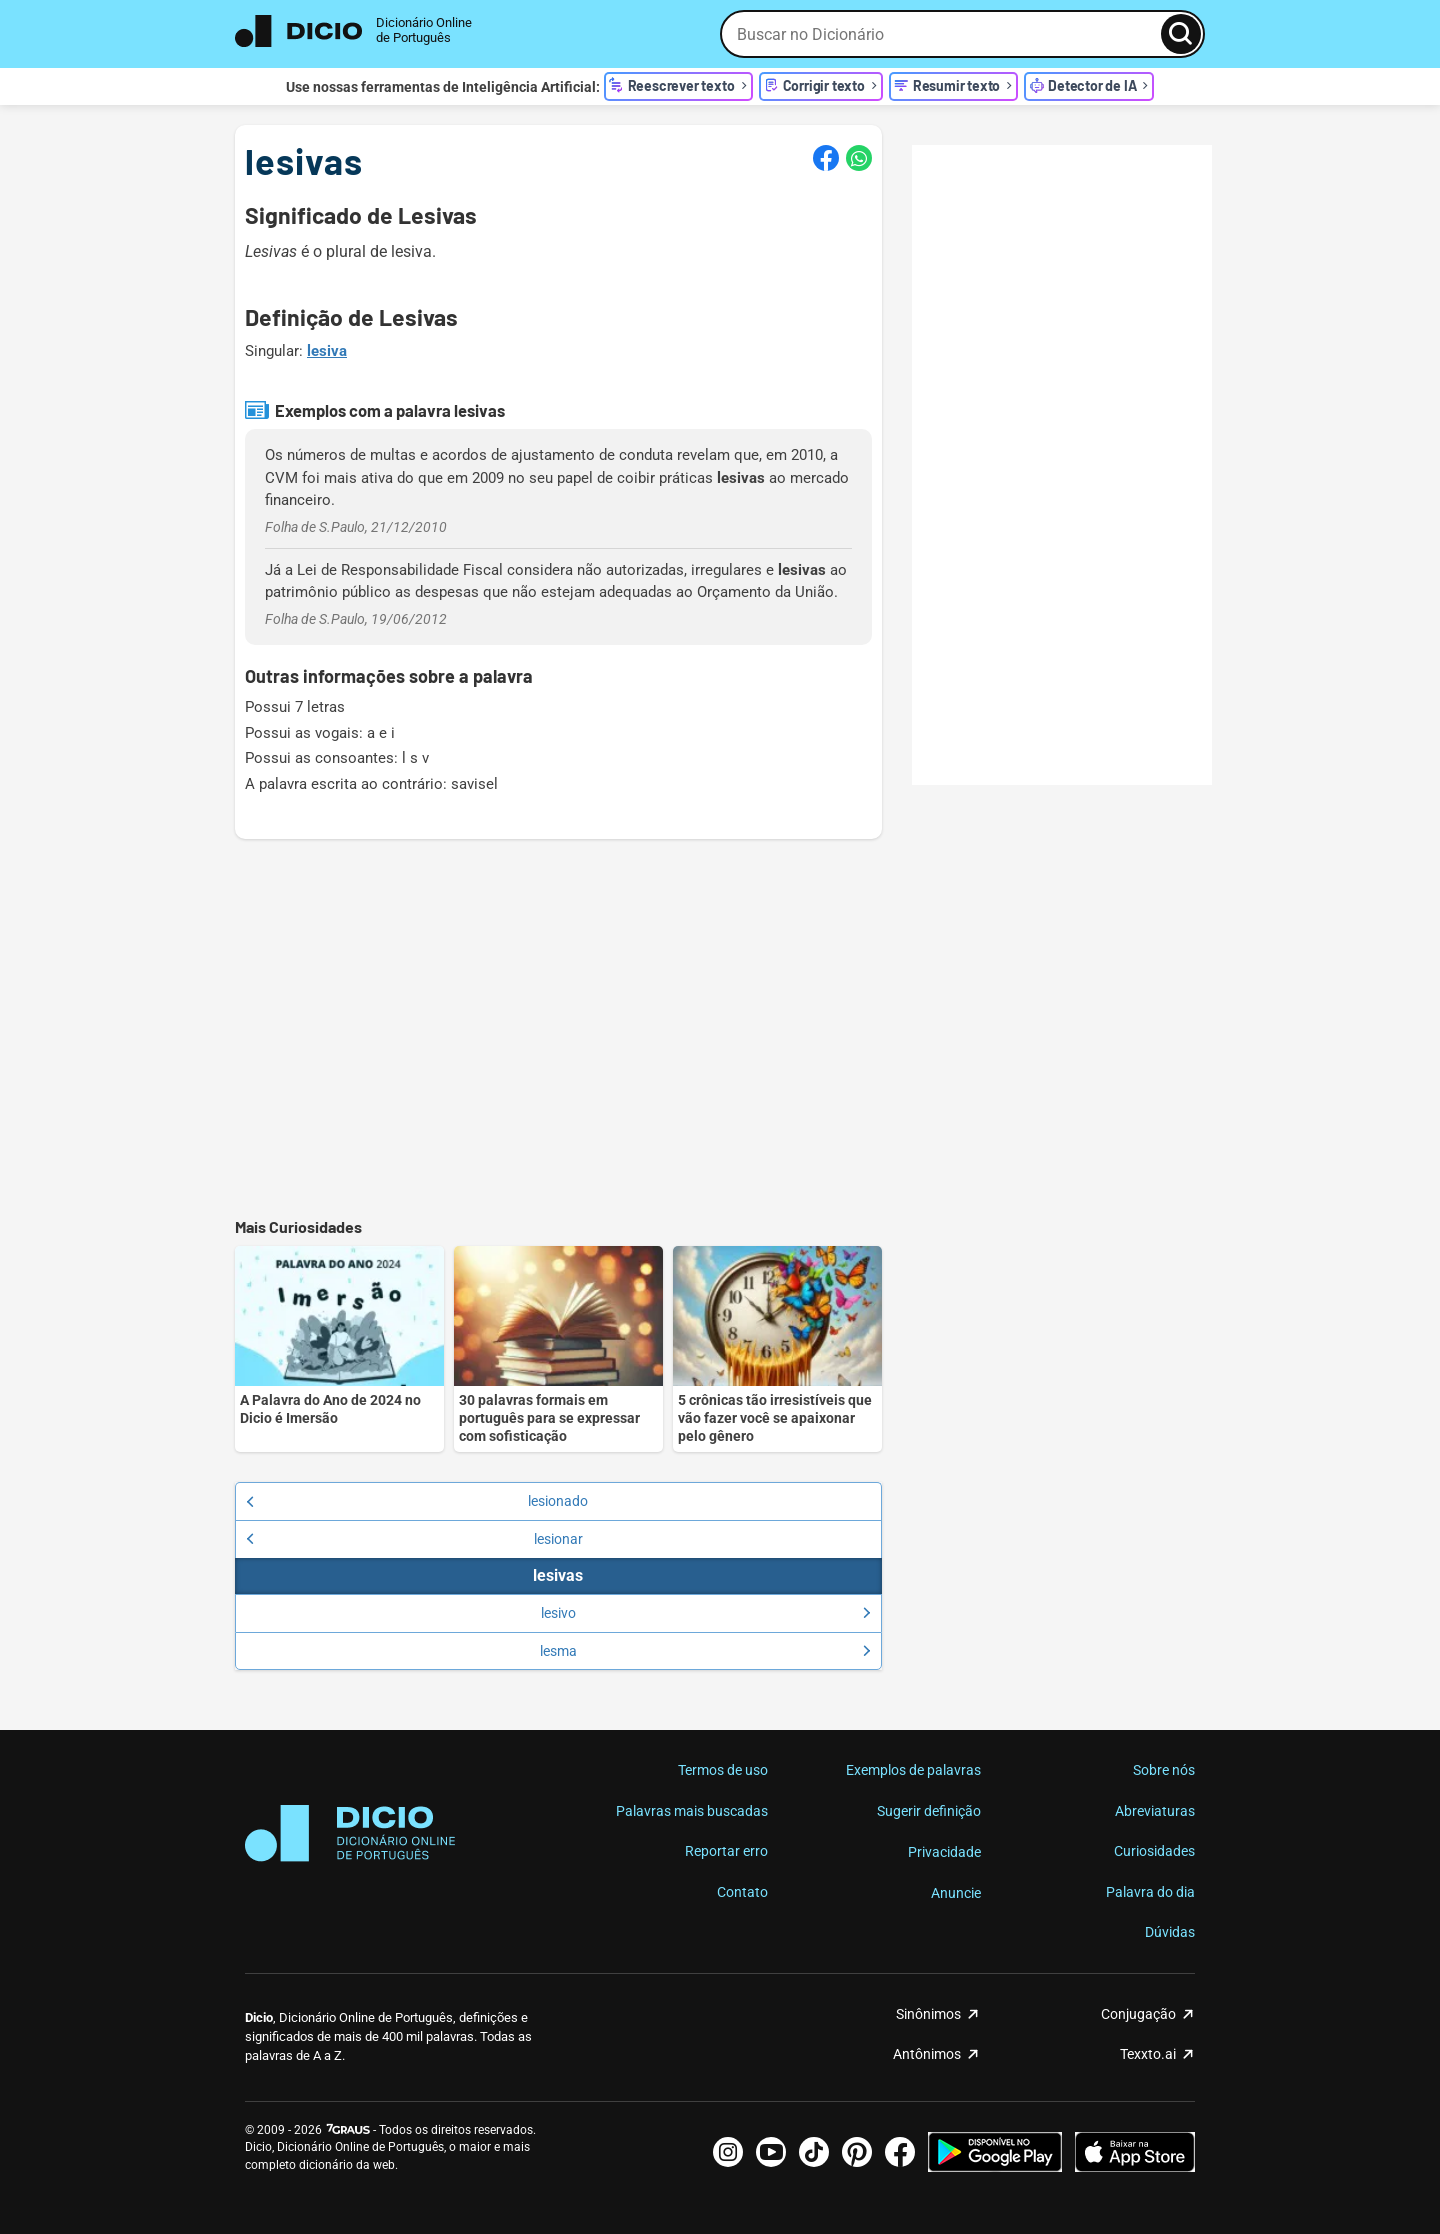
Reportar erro (726, 1851)
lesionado (417, 1501)
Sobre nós (1164, 1770)
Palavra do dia (1150, 1892)
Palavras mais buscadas (692, 1811)
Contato (742, 1892)
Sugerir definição (929, 1811)
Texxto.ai (1148, 2054)
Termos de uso (723, 1770)
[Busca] (1181, 34)
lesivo (706, 1613)
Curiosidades (1154, 1851)
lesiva (327, 351)
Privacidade (944, 1852)
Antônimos (927, 2054)
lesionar (414, 1539)
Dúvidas (1170, 1932)
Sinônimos (928, 2014)
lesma (705, 1651)
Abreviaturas (1155, 1811)
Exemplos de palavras (913, 1770)
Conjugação (1138, 2014)
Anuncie (956, 1893)
